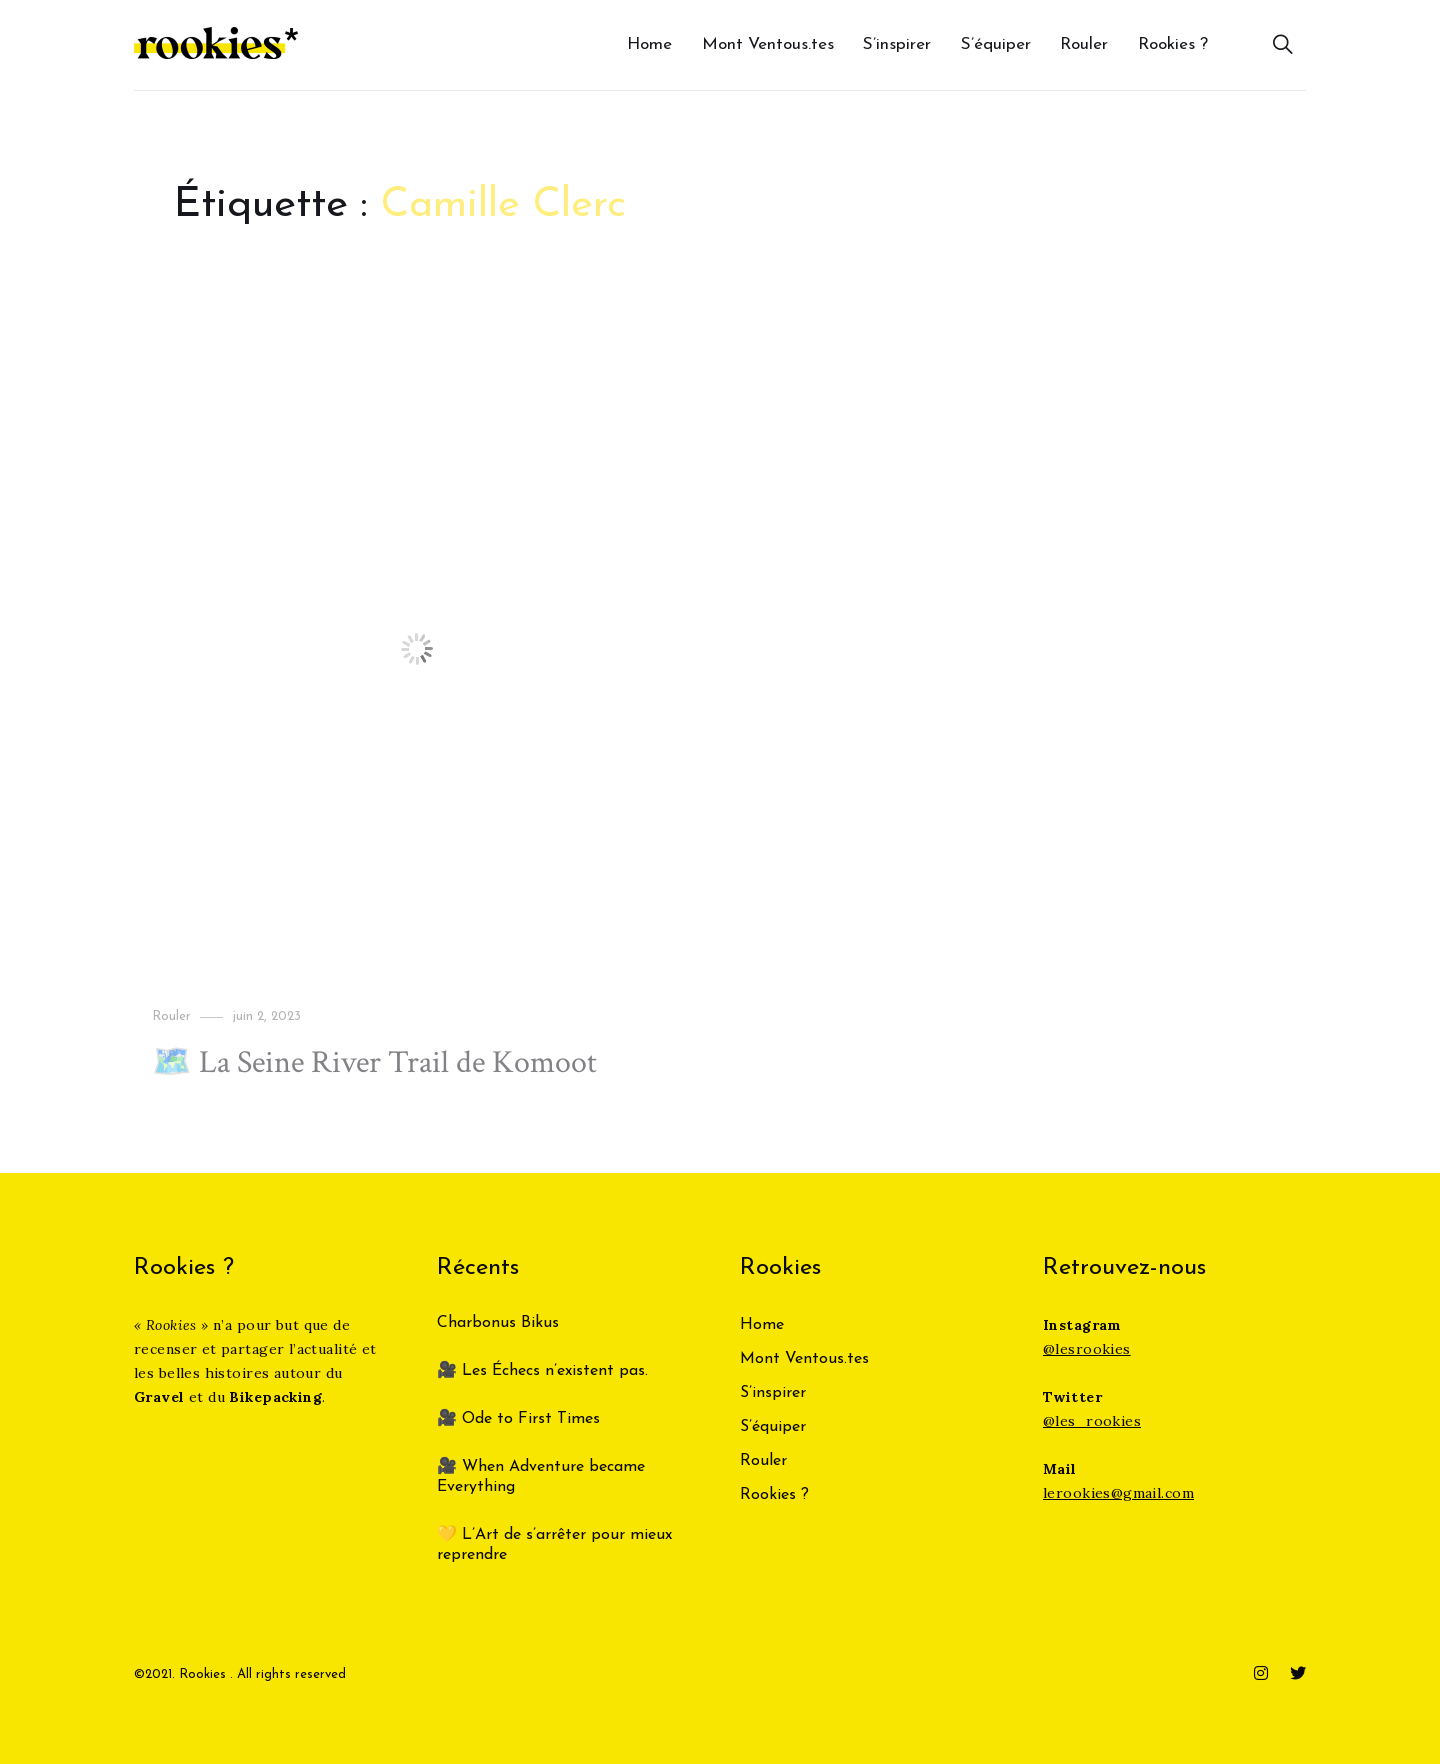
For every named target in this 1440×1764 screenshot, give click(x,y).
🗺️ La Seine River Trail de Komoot (374, 1062)
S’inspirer (897, 44)
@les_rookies (1092, 1421)
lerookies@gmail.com (1118, 1493)
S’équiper (996, 44)
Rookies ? (1173, 44)
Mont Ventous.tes (768, 44)
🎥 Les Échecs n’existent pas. (542, 1371)
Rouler (1084, 44)
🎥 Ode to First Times (518, 1419)
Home (649, 44)
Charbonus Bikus (498, 1323)
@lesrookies (1087, 1349)
